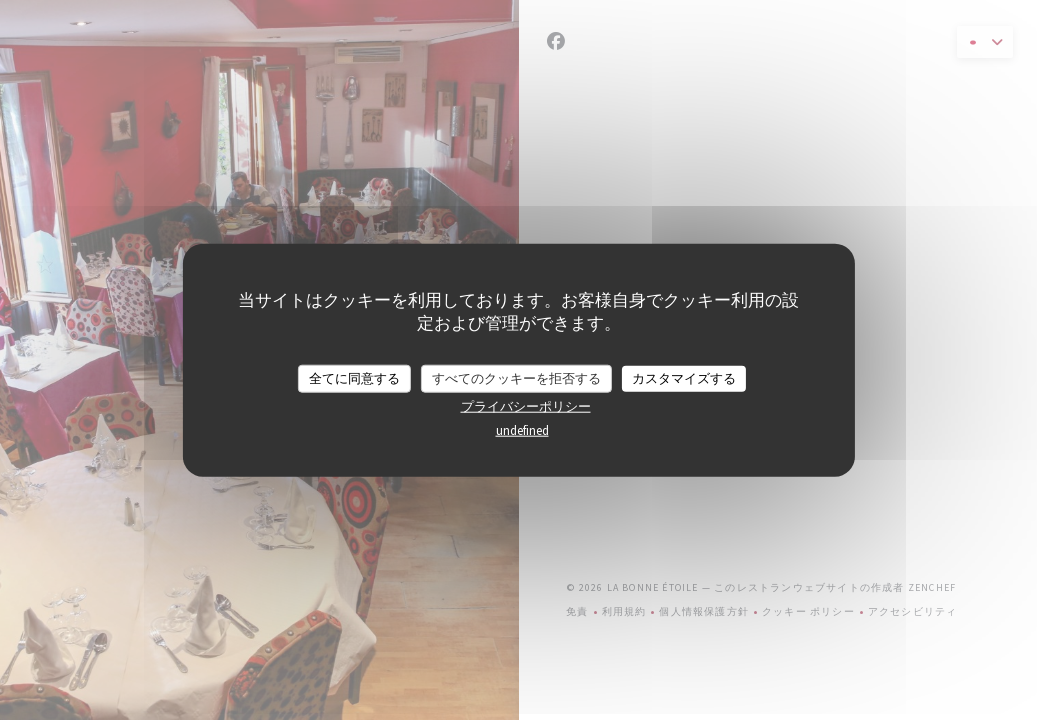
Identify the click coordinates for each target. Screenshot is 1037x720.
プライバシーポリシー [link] (526, 405)
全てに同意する (354, 378)
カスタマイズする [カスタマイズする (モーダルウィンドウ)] (684, 378)
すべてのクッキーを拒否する (516, 378)
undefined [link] (522, 429)
